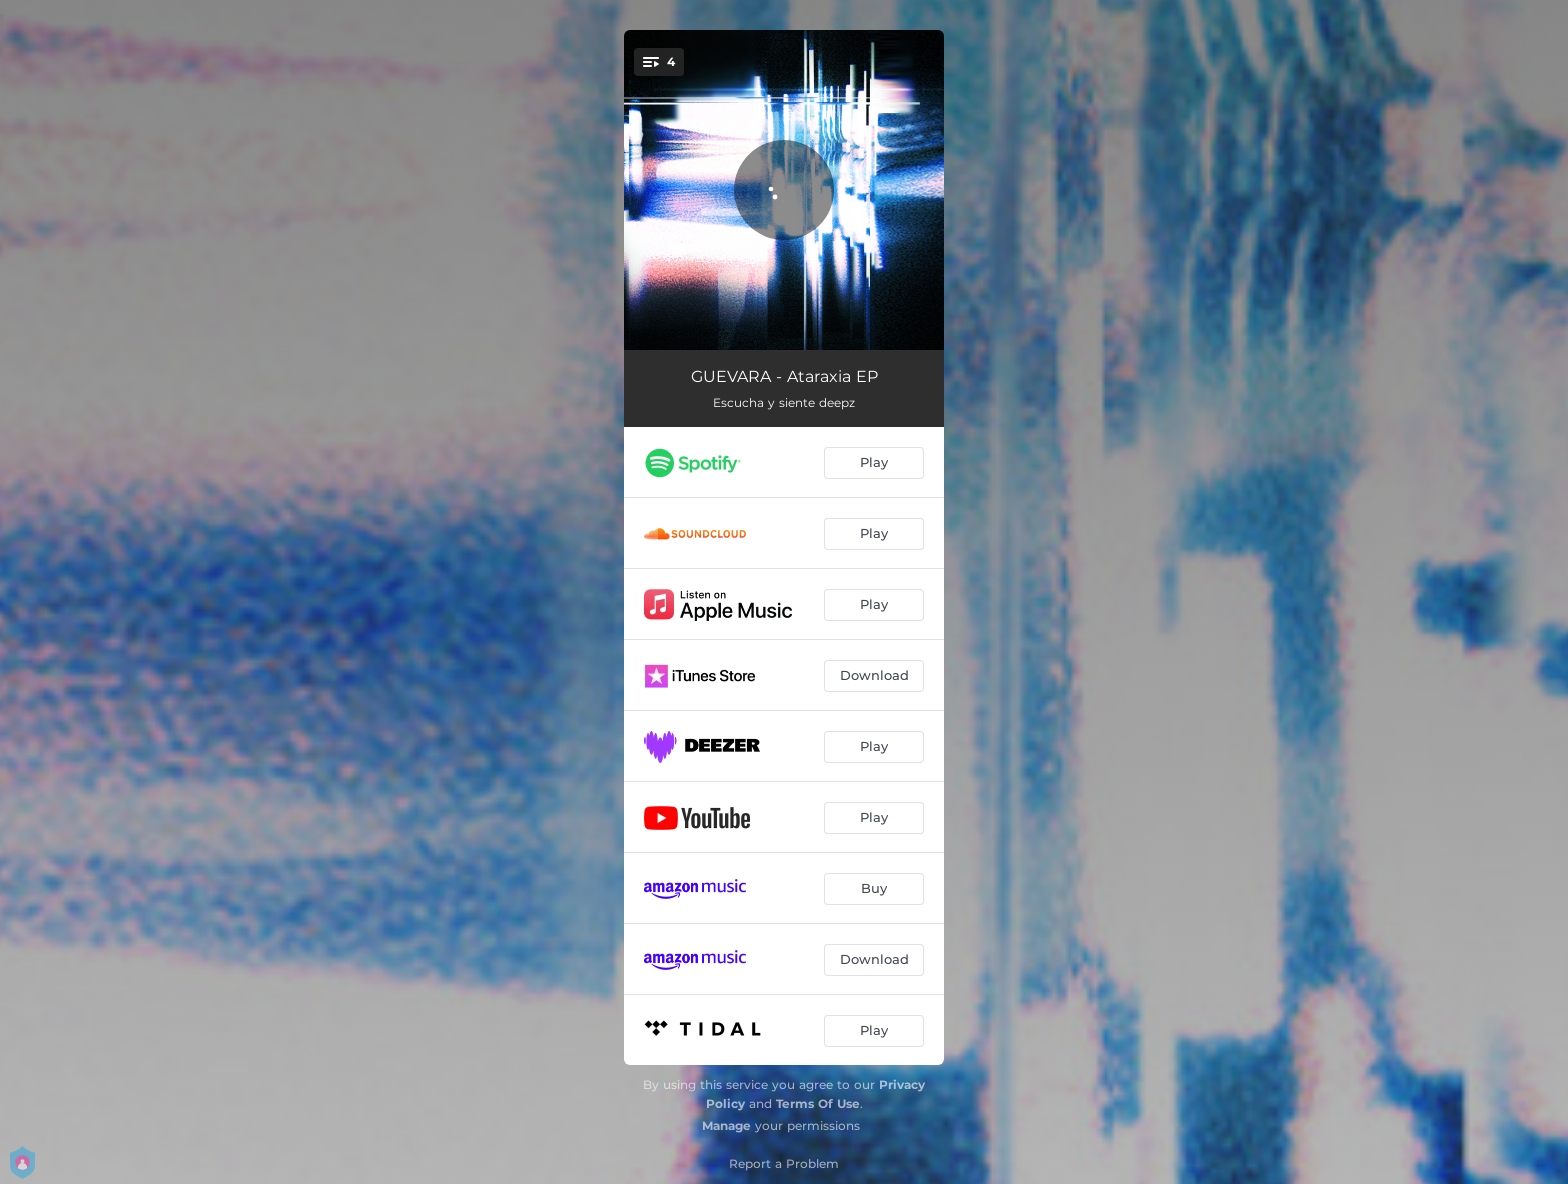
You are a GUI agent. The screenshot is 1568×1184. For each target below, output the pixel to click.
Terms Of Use (818, 1103)
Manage (726, 1125)
